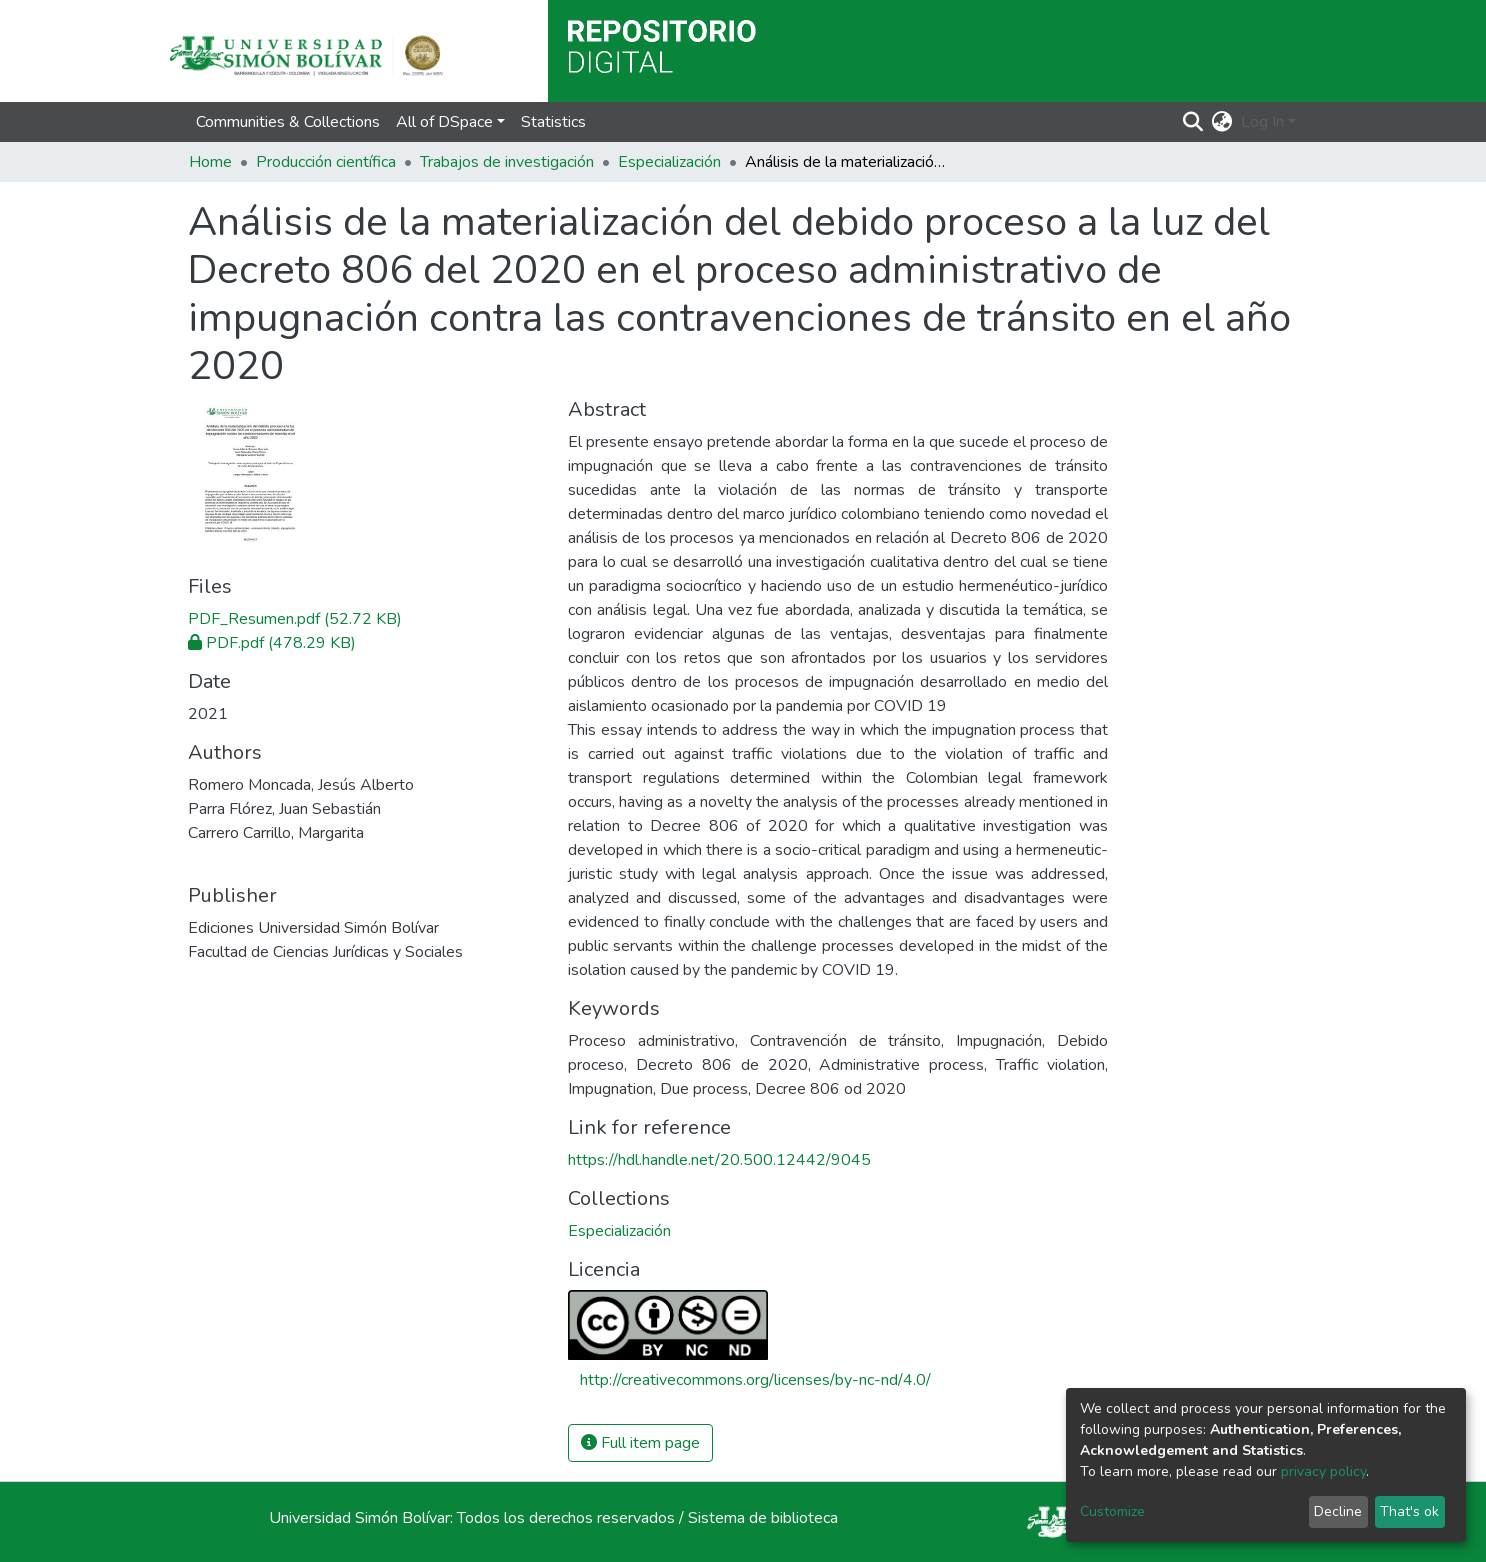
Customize (1112, 1511)
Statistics (553, 122)
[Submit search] (1193, 122)
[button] (1222, 122)
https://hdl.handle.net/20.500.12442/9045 (719, 1160)
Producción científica (326, 162)
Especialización (669, 162)
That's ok (1409, 1511)
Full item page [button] (640, 1443)
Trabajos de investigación (507, 162)
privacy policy (1323, 1471)
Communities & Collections (288, 122)
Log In (1262, 122)
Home (210, 162)
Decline (1338, 1511)
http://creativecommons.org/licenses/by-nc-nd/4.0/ (755, 1380)
